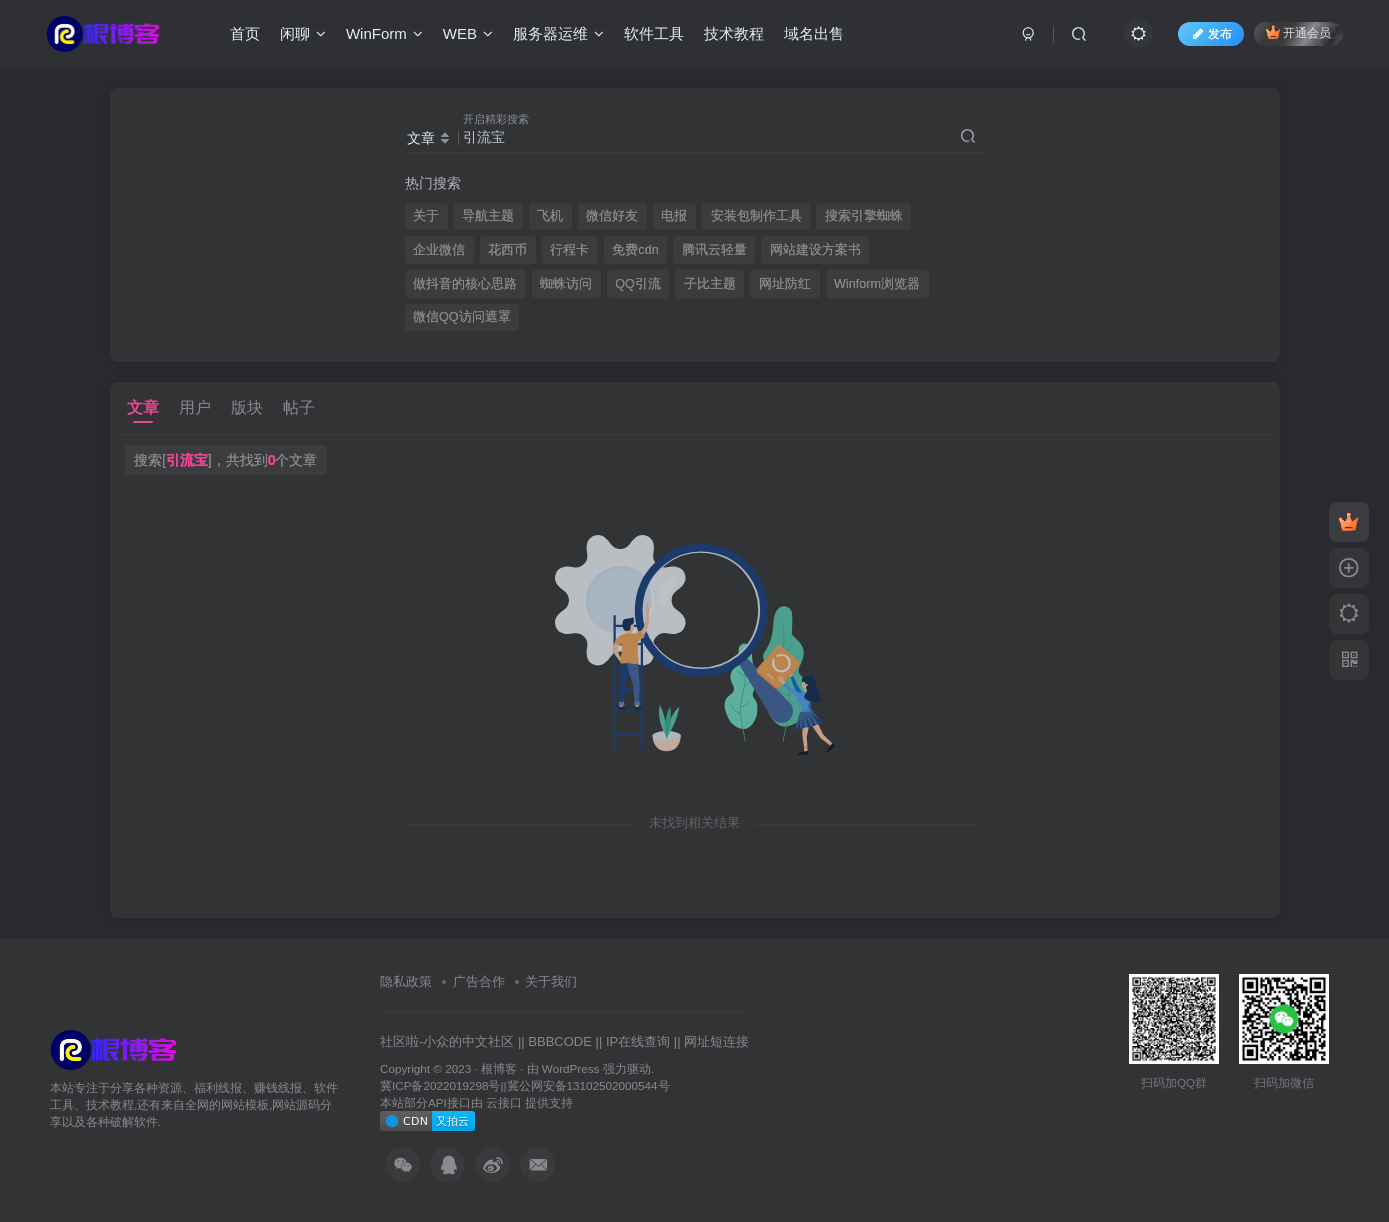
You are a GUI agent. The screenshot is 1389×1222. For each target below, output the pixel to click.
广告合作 (479, 981)
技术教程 (734, 33)
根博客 (499, 1068)
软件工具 (654, 33)
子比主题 (710, 284)
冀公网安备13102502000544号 (588, 1085)
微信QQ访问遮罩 (462, 317)
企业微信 (439, 250)
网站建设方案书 (815, 250)
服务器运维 (558, 33)
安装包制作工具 (756, 216)
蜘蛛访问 (566, 284)
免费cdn (635, 250)
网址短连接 (716, 1041)
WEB (468, 33)
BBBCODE (560, 1041)
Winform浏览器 (877, 284)
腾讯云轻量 (714, 250)
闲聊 (303, 33)
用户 (195, 407)
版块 (247, 407)
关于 (426, 216)
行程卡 (569, 250)
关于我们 (551, 981)
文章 (143, 407)
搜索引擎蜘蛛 (864, 216)
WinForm (384, 33)
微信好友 (612, 216)
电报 (674, 216)
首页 (245, 33)
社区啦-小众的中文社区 (447, 1041)
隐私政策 (406, 981)
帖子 (299, 407)
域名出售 (814, 33)
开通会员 (1298, 32)
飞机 (550, 216)
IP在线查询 (638, 1041)
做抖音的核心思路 (465, 284)
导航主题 (488, 216)
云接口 (504, 1102)
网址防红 (785, 284)
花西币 (507, 250)
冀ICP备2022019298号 (440, 1085)
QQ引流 (638, 284)
